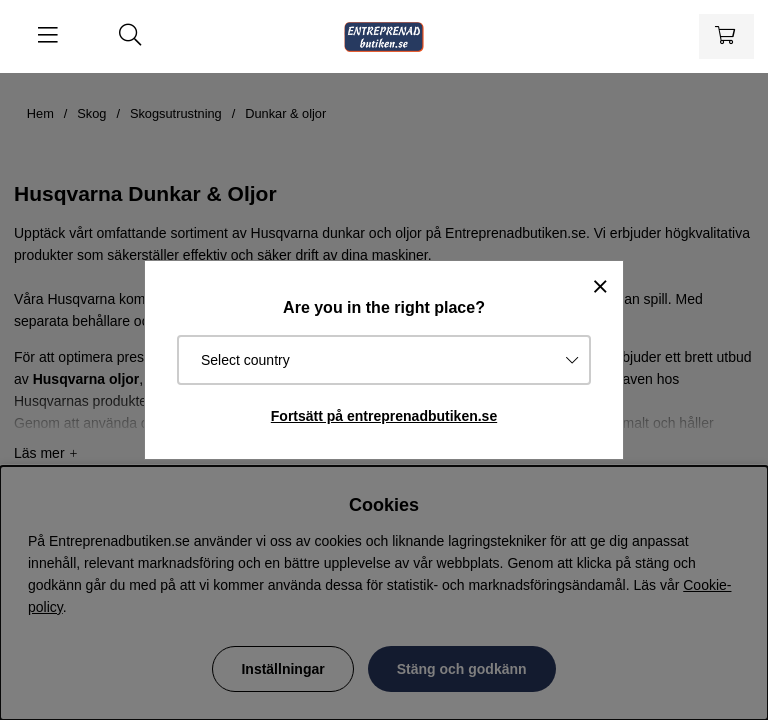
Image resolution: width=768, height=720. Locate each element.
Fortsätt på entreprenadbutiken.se (384, 416)
